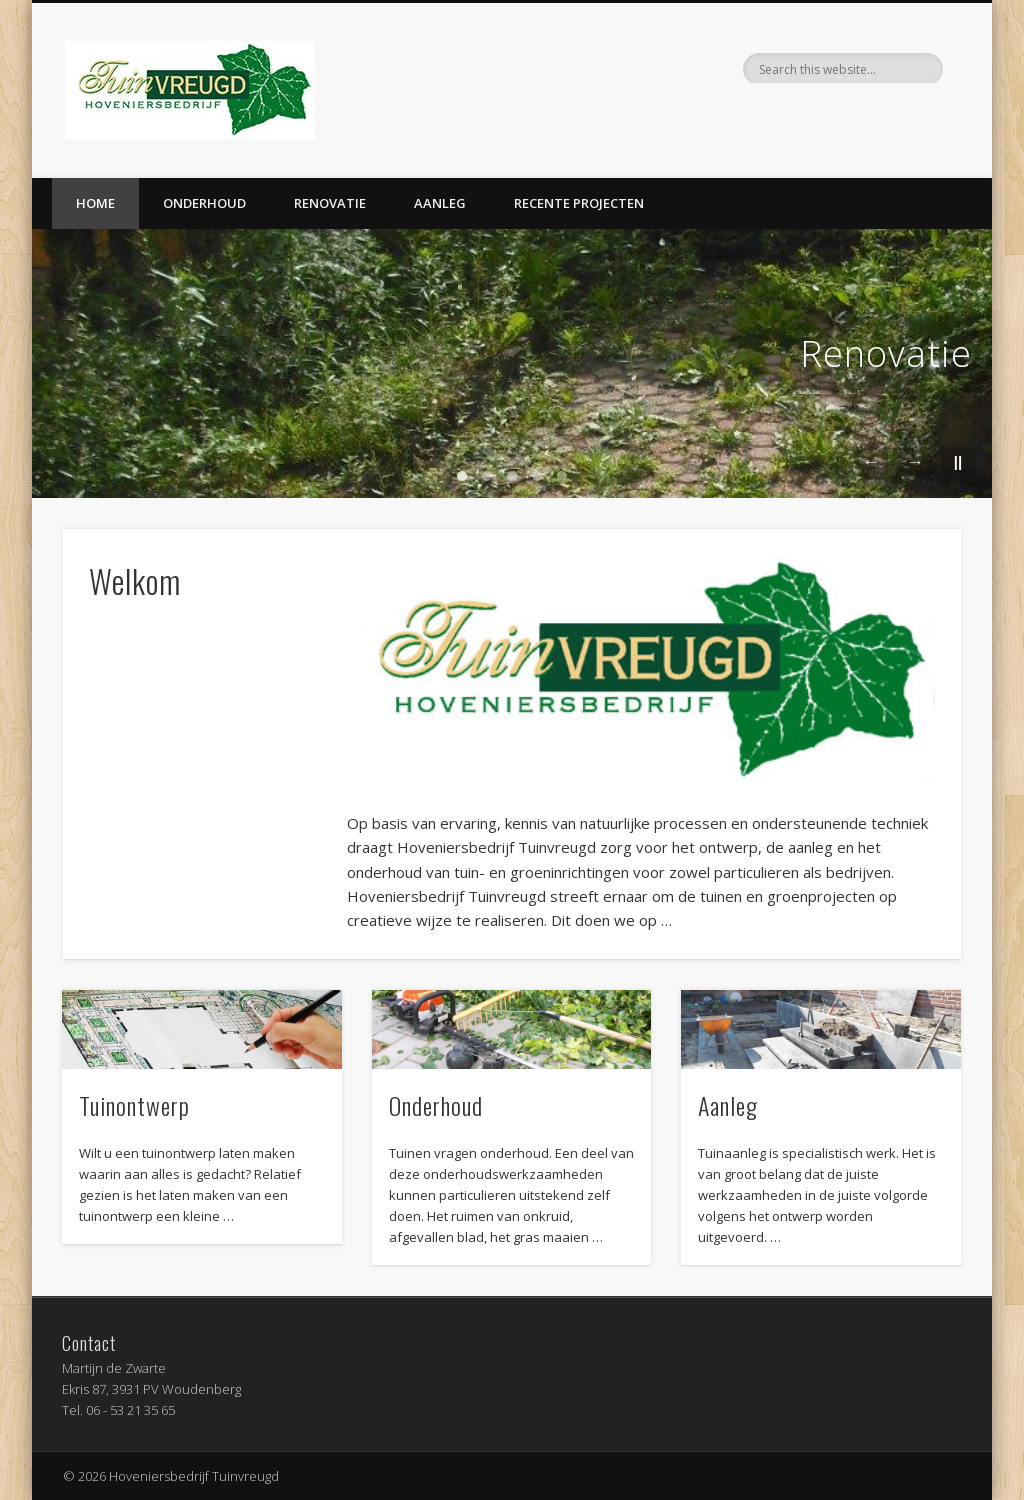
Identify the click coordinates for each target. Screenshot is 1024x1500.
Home (95, 203)
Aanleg (440, 203)
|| (958, 461)
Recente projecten (579, 203)
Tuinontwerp (134, 1105)
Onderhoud (204, 203)
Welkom (135, 580)
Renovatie (330, 203)
